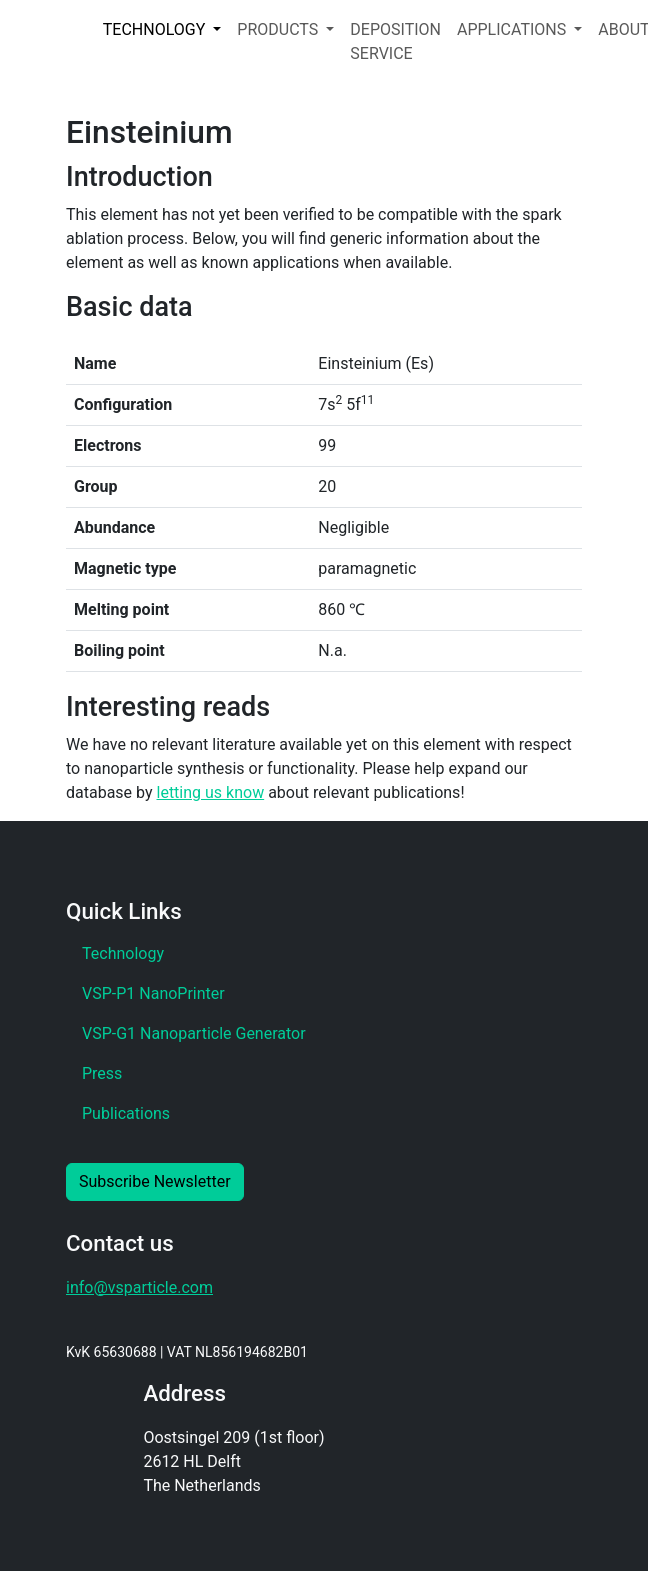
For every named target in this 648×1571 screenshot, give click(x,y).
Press (102, 1073)
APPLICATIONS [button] (513, 29)
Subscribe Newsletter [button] (155, 1181)
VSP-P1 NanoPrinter (153, 993)
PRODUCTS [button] (279, 29)
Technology (123, 953)
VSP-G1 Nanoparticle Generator (194, 1033)
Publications (126, 1113)
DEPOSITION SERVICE (395, 41)
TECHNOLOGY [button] (156, 29)
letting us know (211, 792)
